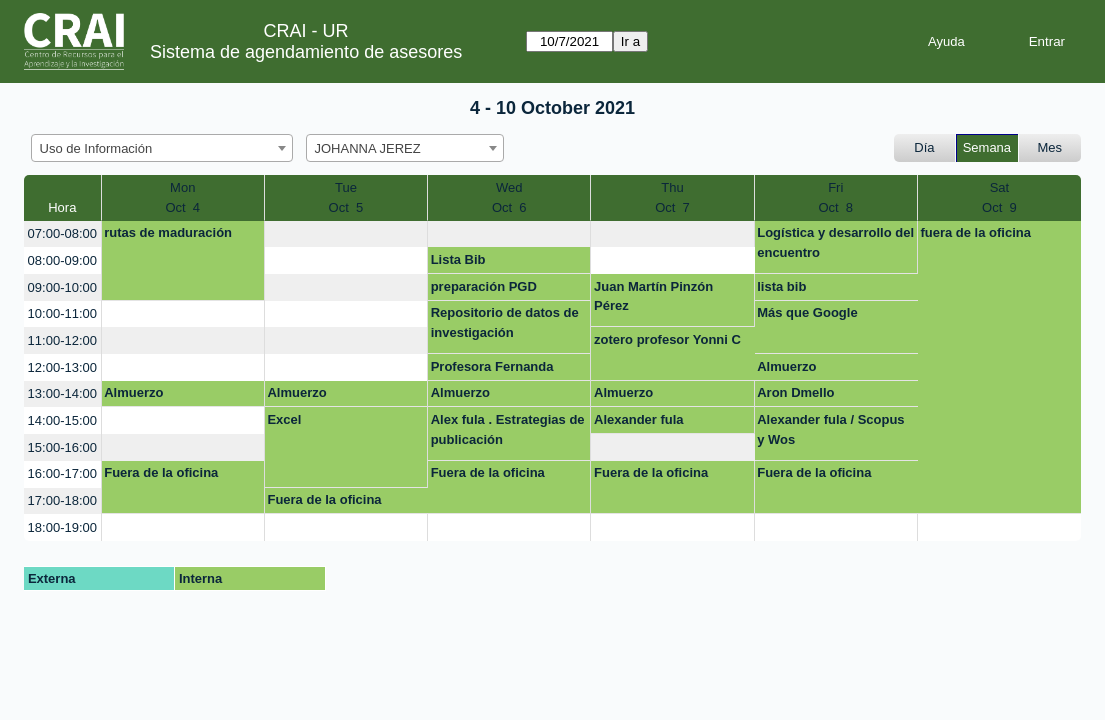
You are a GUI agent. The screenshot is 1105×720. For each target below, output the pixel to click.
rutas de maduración (168, 232)
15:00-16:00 (62, 447)
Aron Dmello (795, 392)
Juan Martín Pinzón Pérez (653, 296)
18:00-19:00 (62, 527)
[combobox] (162, 148)
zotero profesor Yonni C (667, 339)
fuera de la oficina (975, 232)
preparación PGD (484, 286)
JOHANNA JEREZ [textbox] (368, 148)
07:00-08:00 (62, 233)
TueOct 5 (346, 197)
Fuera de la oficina (161, 472)
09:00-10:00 (62, 287)
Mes (1050, 147)
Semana (987, 147)
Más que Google (807, 312)
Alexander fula (639, 419)
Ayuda (946, 41)
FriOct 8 (835, 197)
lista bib (781, 286)
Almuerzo (786, 366)
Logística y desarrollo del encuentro (835, 242)
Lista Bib (458, 259)
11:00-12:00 (62, 340)
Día (924, 147)
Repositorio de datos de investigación (505, 322)
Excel (284, 419)
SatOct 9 (999, 197)
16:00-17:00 (62, 473)
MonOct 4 (182, 197)
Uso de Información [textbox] (96, 148)
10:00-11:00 (62, 313)
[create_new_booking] (346, 234)
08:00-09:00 (62, 260)
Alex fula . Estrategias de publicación (508, 429)
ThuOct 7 (672, 197)
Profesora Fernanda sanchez (492, 370)
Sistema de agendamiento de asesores (306, 52)
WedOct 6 (509, 197)
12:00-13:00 (62, 367)
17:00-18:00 (62, 500)
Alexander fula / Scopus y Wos (830, 429)
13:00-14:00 (62, 393)
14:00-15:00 (62, 420)
